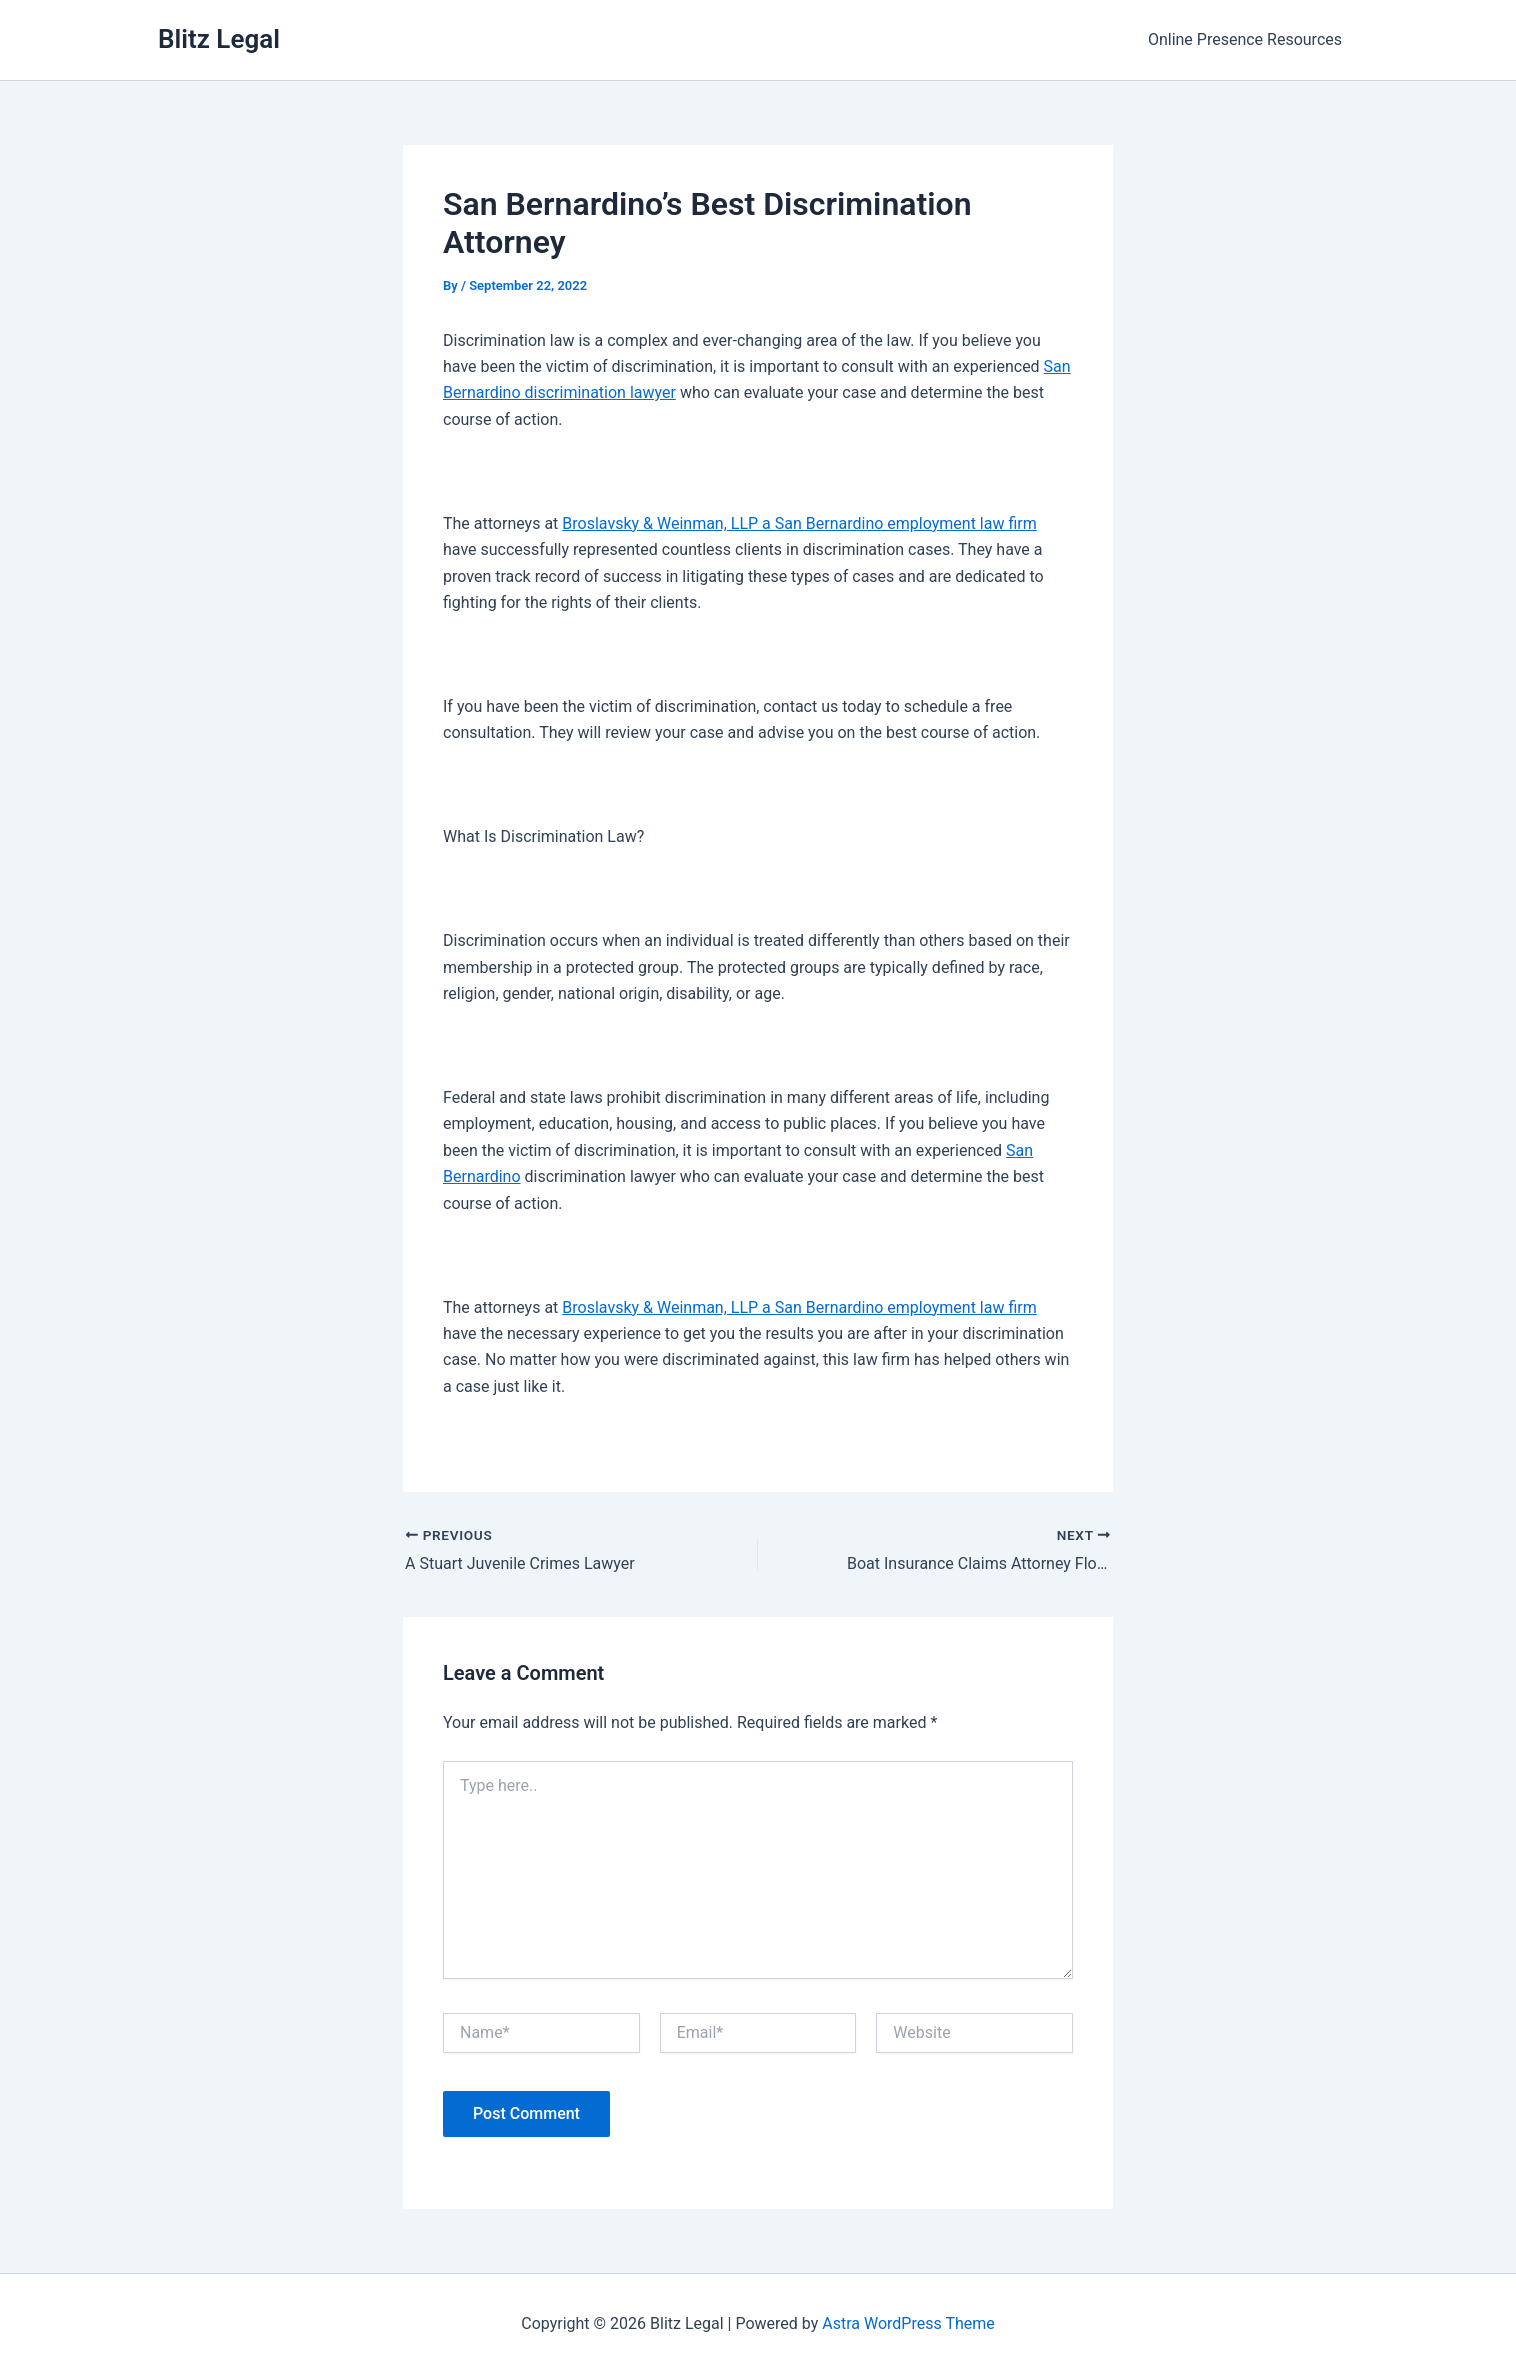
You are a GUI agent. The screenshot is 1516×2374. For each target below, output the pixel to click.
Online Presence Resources (1245, 39)
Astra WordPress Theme (908, 2323)
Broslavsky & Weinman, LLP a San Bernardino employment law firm (799, 523)
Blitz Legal (219, 39)
